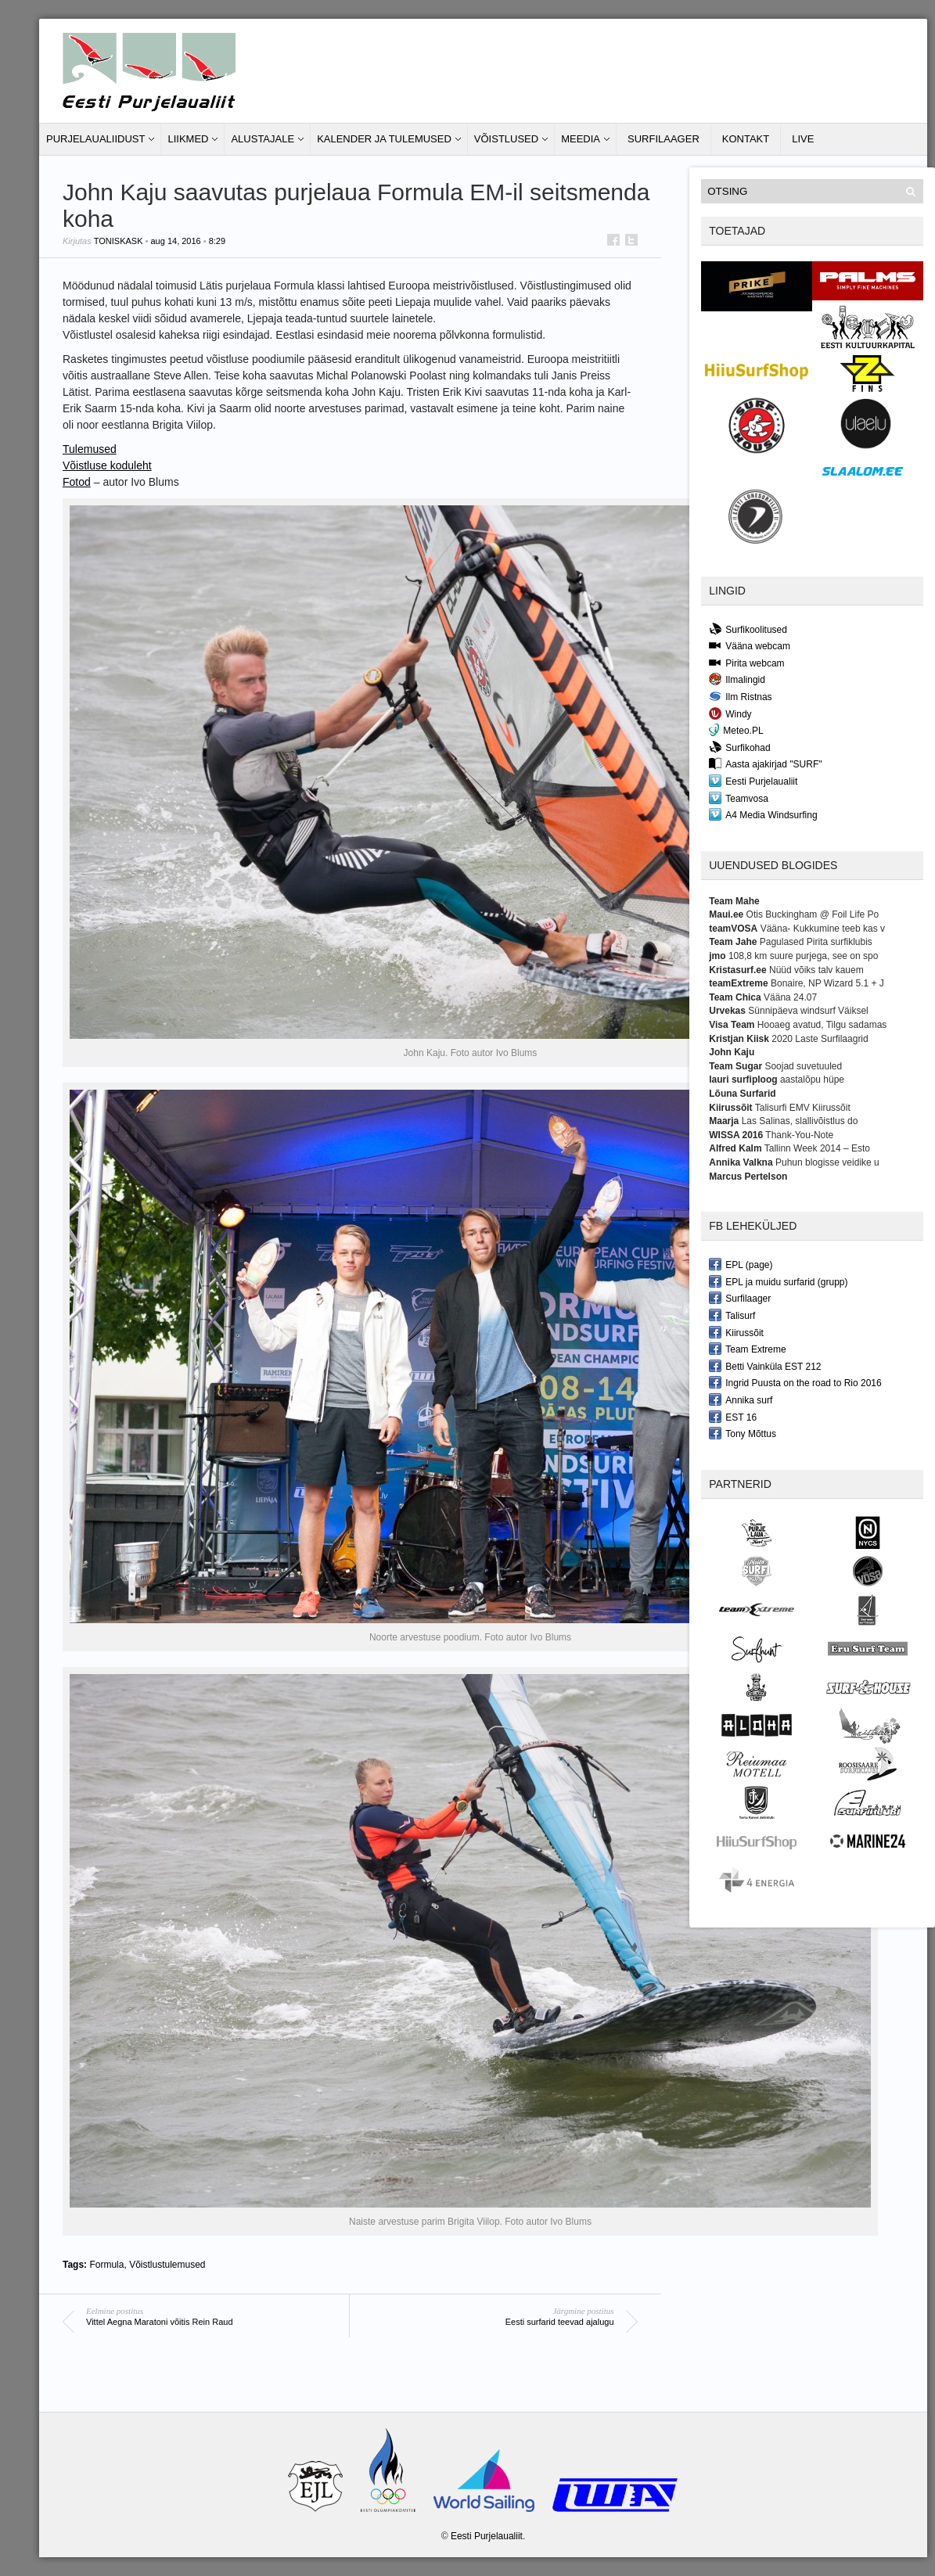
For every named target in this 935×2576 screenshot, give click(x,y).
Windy (730, 713)
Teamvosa (738, 798)
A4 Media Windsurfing (763, 814)
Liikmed (187, 139)
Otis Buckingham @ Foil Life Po (812, 914)
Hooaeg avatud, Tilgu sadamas (821, 1024)
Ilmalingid (737, 679)
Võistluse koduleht (107, 465)
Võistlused (506, 139)
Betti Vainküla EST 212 (765, 1366)
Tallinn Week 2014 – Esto (817, 1148)
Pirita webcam (746, 662)
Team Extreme (747, 1348)
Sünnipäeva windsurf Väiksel (808, 1010)
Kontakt (745, 139)
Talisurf (732, 1315)
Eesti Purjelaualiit (753, 780)
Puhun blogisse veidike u (827, 1162)
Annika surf (740, 1399)
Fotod (77, 482)
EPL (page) (740, 1264)
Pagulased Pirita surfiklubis (816, 941)
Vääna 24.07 (790, 997)
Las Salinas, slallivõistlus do (800, 1121)
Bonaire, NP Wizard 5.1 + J (827, 983)
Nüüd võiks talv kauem (816, 970)
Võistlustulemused (167, 2264)
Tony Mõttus (742, 1433)
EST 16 (733, 1416)
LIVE (803, 139)
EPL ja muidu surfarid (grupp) (778, 1281)
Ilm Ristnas (740, 696)
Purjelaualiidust (95, 139)
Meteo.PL (736, 730)
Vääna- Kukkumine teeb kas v (823, 928)
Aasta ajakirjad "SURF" (765, 763)
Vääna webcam (749, 645)
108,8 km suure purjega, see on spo (803, 955)
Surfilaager (663, 139)
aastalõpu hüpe (812, 1079)
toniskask (118, 241)
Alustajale (262, 139)
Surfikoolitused (748, 629)
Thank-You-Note (799, 1135)
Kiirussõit (736, 1332)
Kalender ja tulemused (384, 139)
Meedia (580, 139)
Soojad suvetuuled (803, 1066)
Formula (106, 2264)
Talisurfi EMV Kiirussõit (802, 1107)
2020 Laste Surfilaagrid (819, 1038)
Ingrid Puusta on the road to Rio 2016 (795, 1382)
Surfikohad (739, 747)
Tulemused (90, 449)
